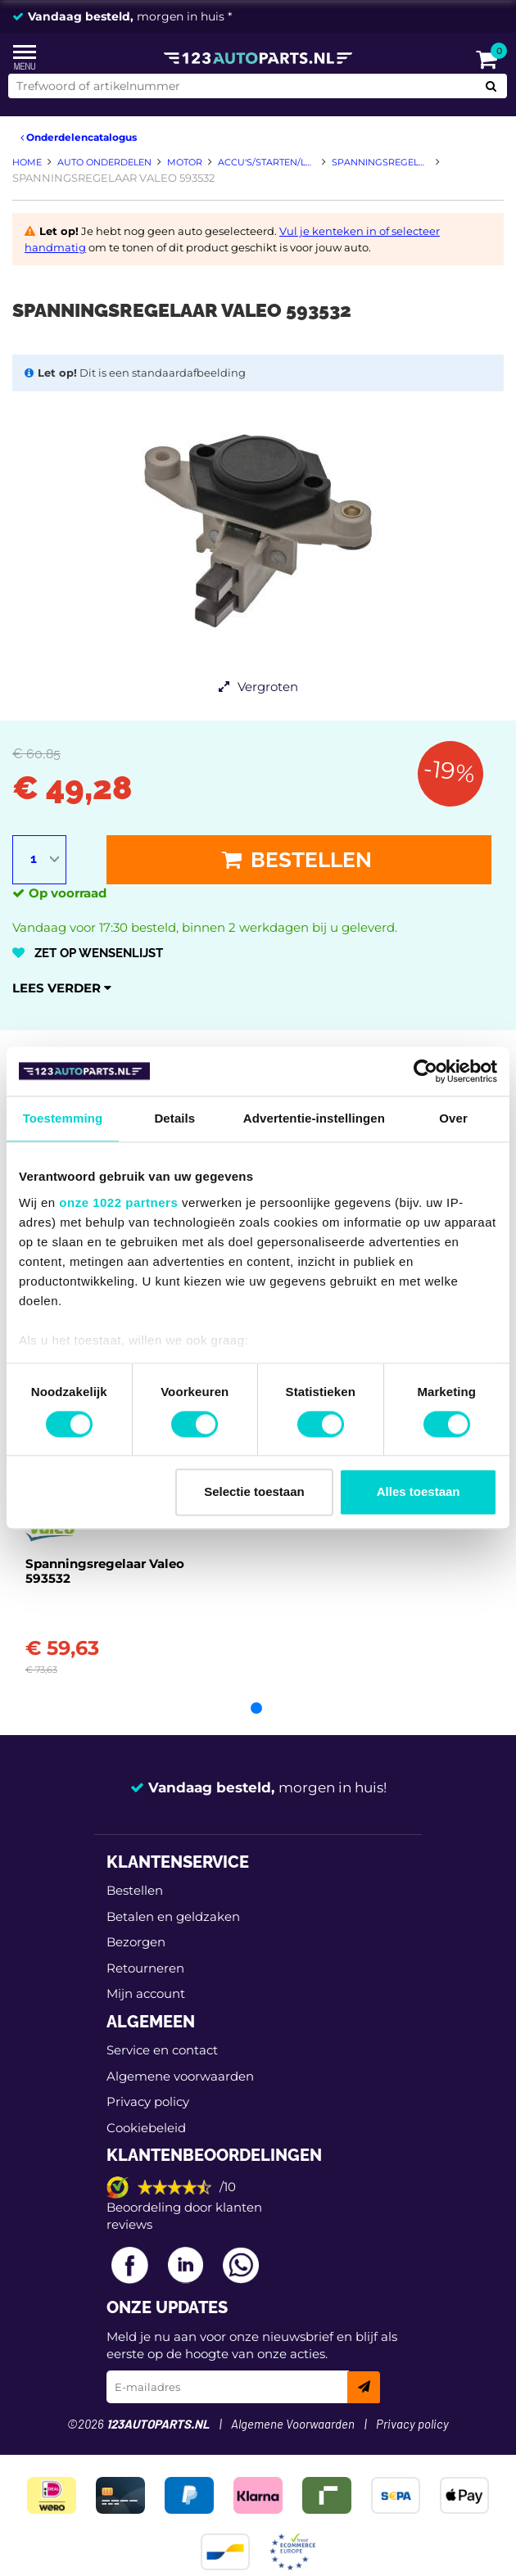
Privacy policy (147, 2101)
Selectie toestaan (254, 1492)
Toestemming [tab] (63, 1118)
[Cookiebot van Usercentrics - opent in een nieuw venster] (425, 1071)
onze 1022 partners (118, 1202)
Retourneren (145, 1968)
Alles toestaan (418, 1492)
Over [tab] (453, 1118)
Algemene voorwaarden (180, 2076)
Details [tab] (174, 1118)
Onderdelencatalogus (78, 137)
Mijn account (145, 1993)
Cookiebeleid (146, 2127)
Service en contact (162, 2050)
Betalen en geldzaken (173, 1916)
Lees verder (61, 988)
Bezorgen (135, 1942)
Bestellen (297, 859)
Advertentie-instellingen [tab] (314, 1118)
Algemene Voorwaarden (293, 2425)
